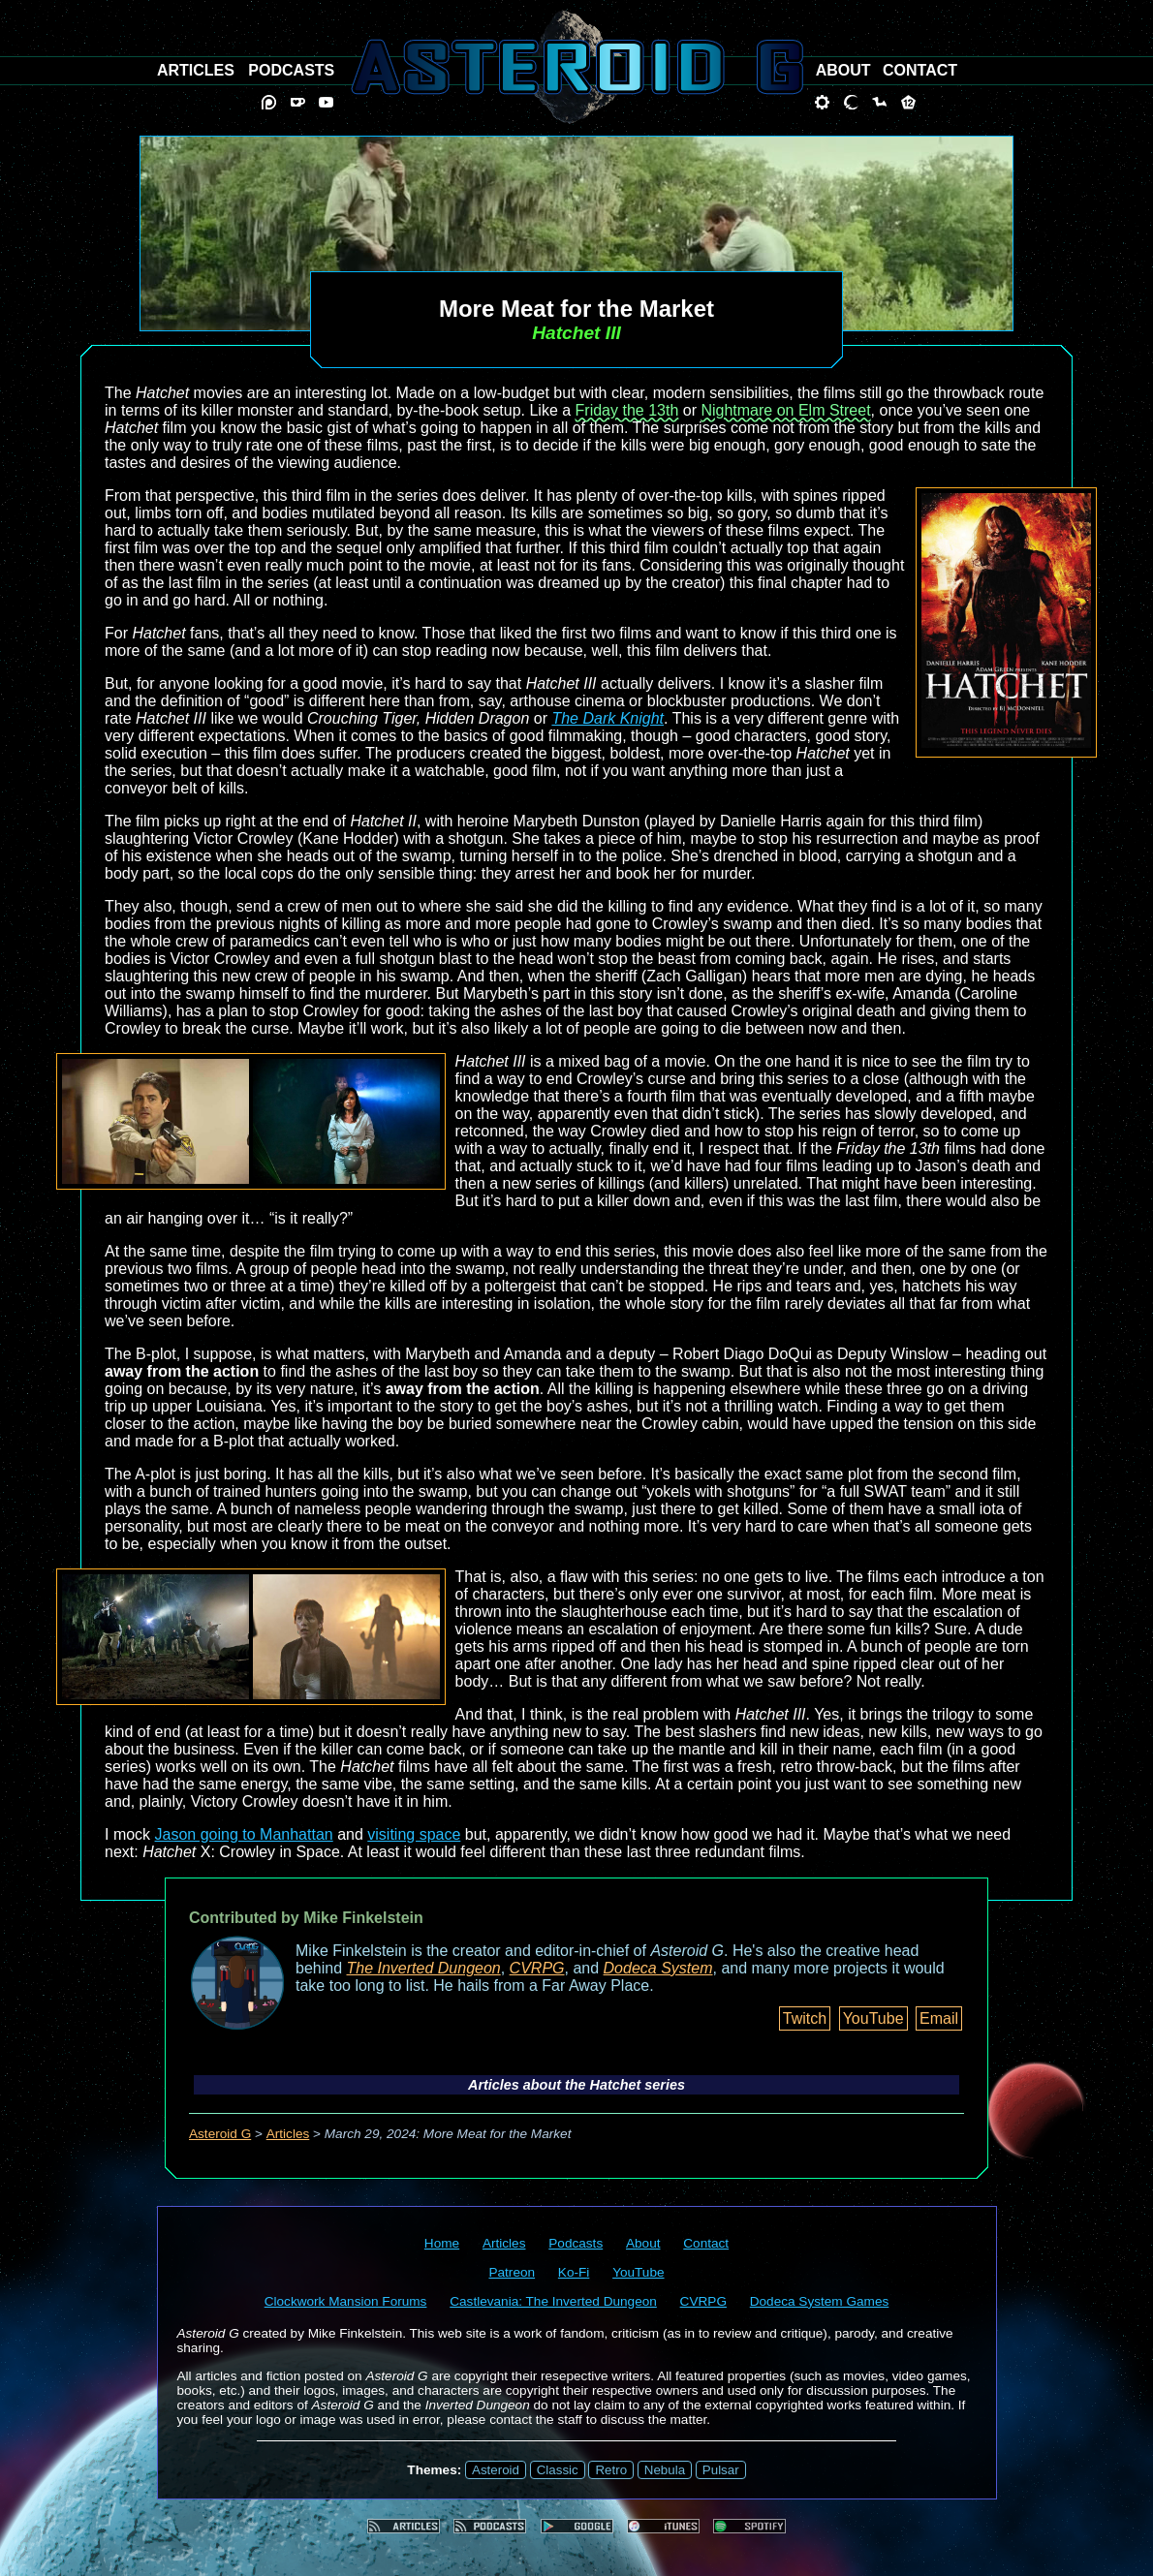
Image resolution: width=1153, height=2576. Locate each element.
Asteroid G (220, 2133)
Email (938, 2018)
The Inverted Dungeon (424, 1968)
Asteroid (495, 2470)
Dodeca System (658, 1968)
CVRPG (537, 1968)
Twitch (804, 2018)
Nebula (664, 2470)
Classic (557, 2470)
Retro (611, 2470)
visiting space (413, 1834)
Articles (288, 2133)
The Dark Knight (607, 718)
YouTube (873, 2018)
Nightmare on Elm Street (785, 410)
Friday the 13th (627, 410)
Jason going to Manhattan (244, 1834)
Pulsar (720, 2470)
